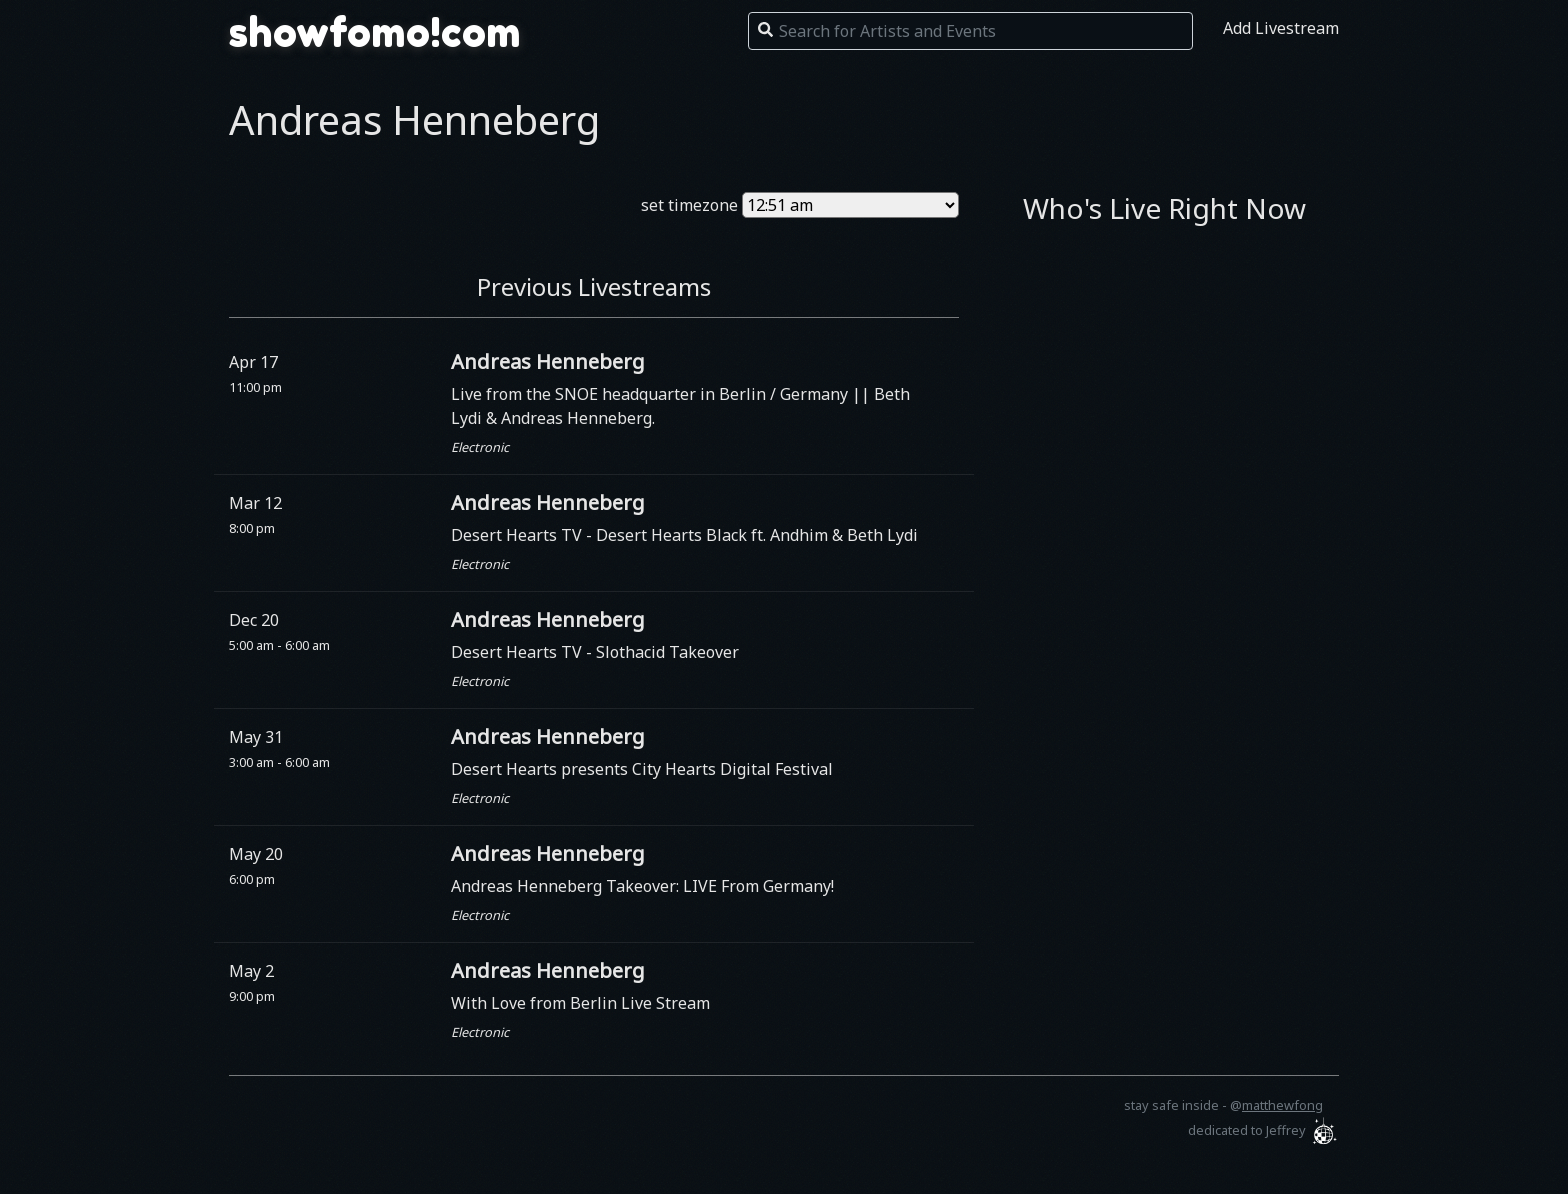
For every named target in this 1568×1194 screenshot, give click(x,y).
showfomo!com (375, 32)
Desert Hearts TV (518, 535)
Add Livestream (1281, 28)
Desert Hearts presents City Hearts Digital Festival (642, 769)
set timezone (689, 205)
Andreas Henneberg (548, 361)
